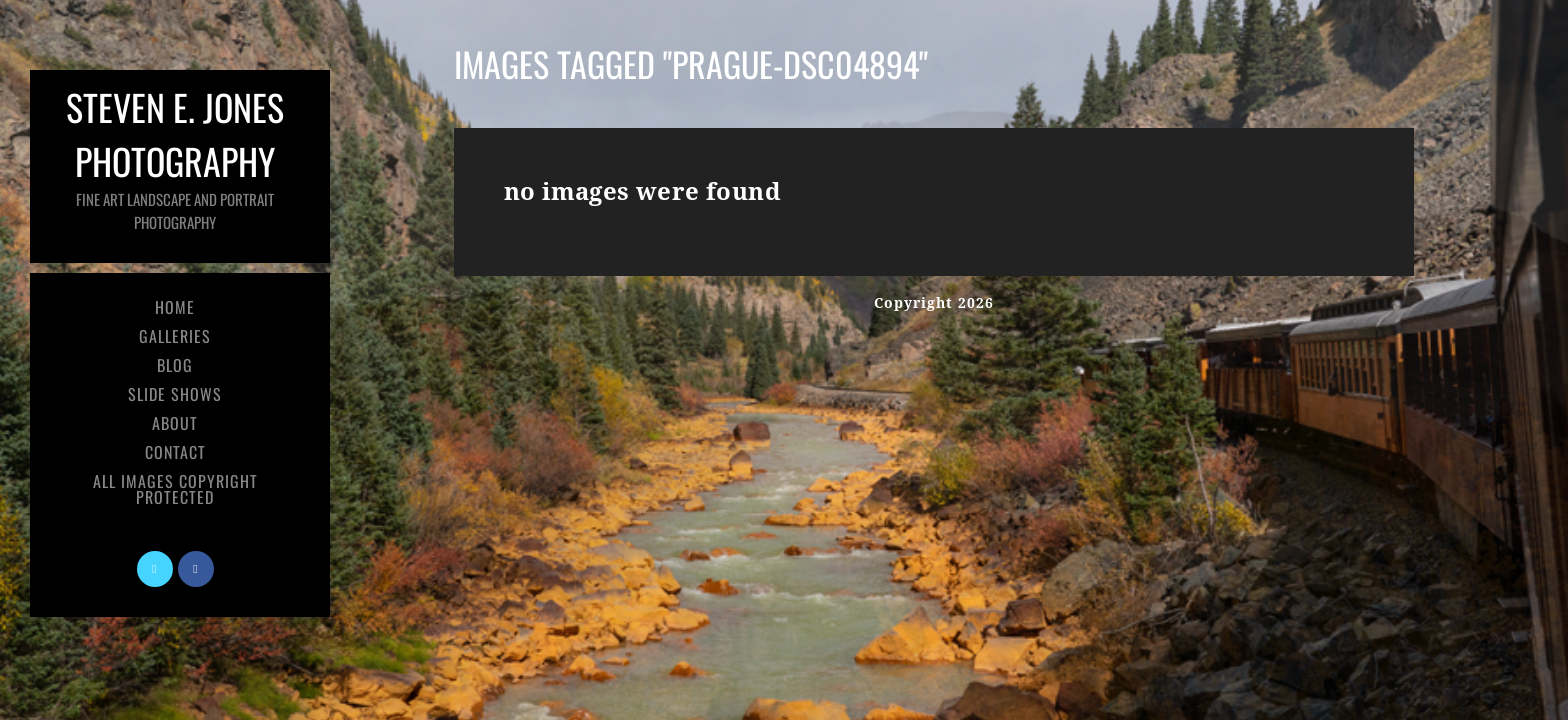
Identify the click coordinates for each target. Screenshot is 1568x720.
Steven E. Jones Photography (175, 156)
